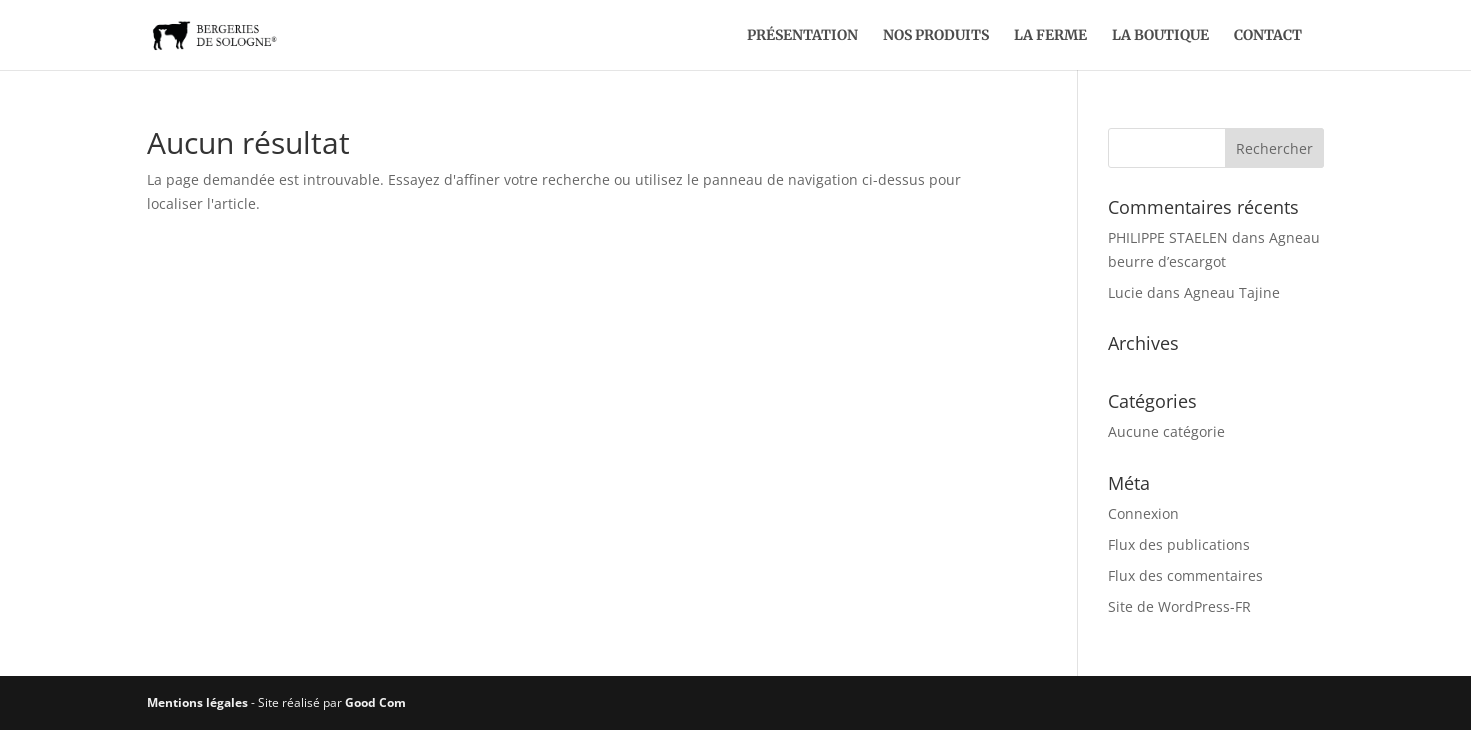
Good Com (375, 702)
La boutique (1160, 36)
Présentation (802, 36)
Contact (1268, 36)
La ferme (1050, 36)
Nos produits (936, 36)
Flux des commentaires (1185, 575)
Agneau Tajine (1232, 292)
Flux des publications (1179, 544)
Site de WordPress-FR (1179, 606)
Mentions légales (197, 702)
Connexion (1143, 513)
